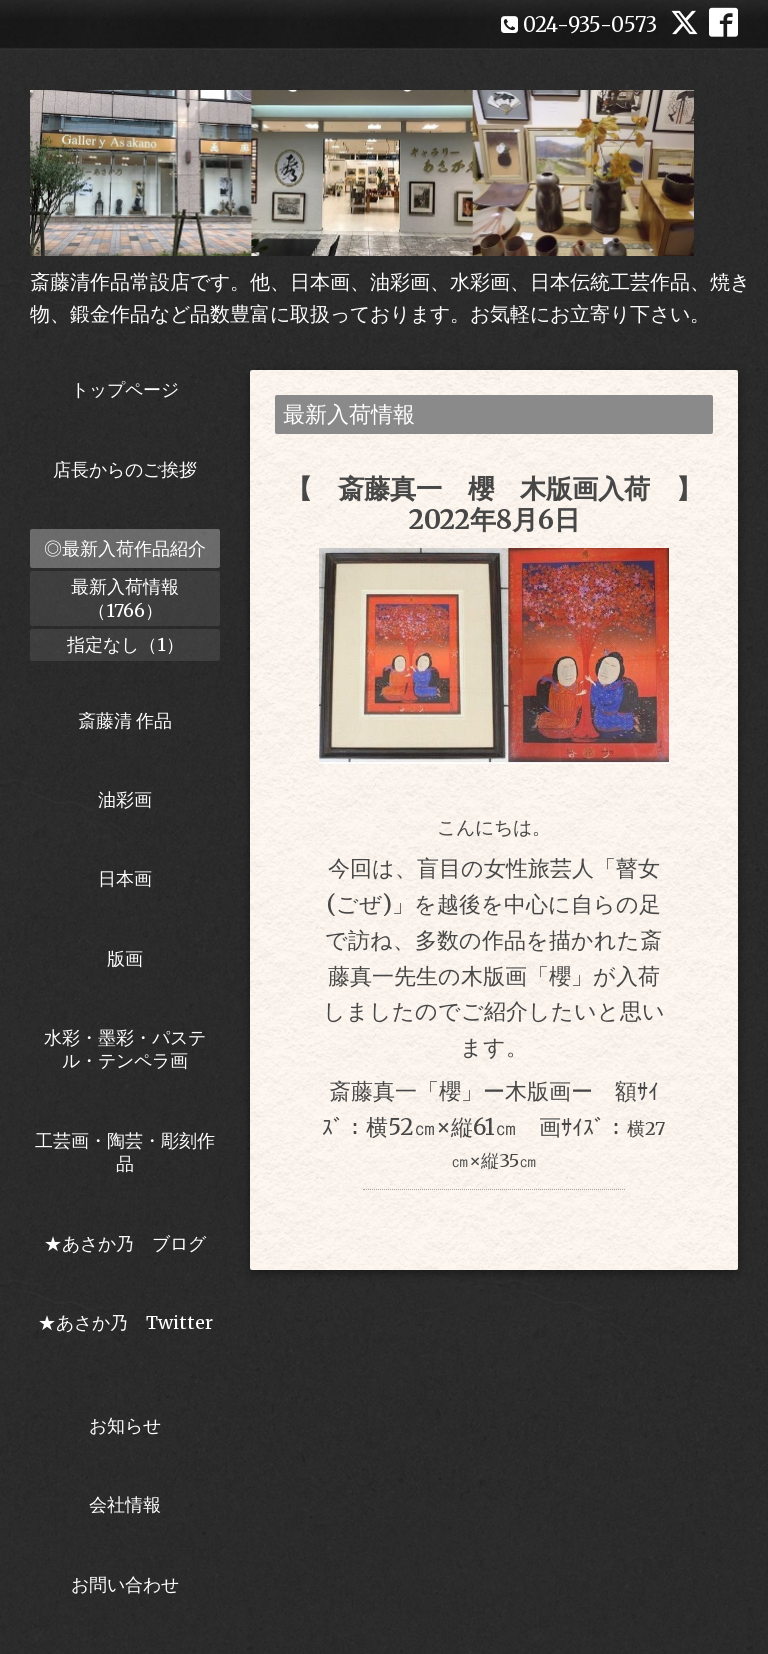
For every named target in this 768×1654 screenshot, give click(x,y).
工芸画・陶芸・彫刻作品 (125, 1152)
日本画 (125, 878)
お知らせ (125, 1425)
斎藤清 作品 (125, 720)
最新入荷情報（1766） (125, 598)
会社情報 (125, 1504)
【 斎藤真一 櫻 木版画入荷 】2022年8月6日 (494, 504)
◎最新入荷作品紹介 (125, 548)
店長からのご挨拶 (125, 469)
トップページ (125, 389)
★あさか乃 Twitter (125, 1334)
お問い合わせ (125, 1584)
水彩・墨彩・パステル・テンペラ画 (125, 1049)
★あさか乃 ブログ (132, 1243)
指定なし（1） (125, 644)
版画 (125, 958)
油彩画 (125, 799)
